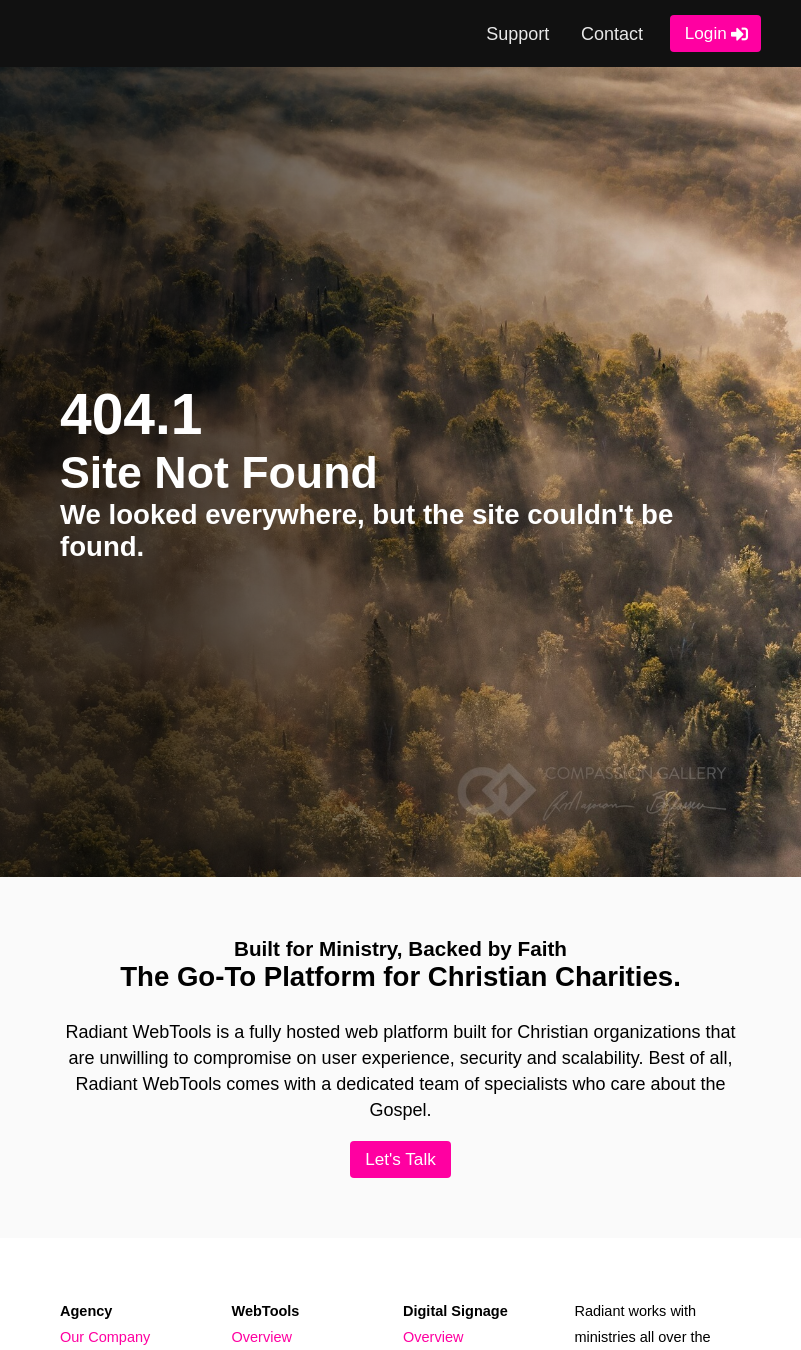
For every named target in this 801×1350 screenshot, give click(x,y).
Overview (262, 1337)
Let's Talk (400, 1159)
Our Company (105, 1337)
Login (706, 33)
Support (517, 34)
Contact (612, 34)
